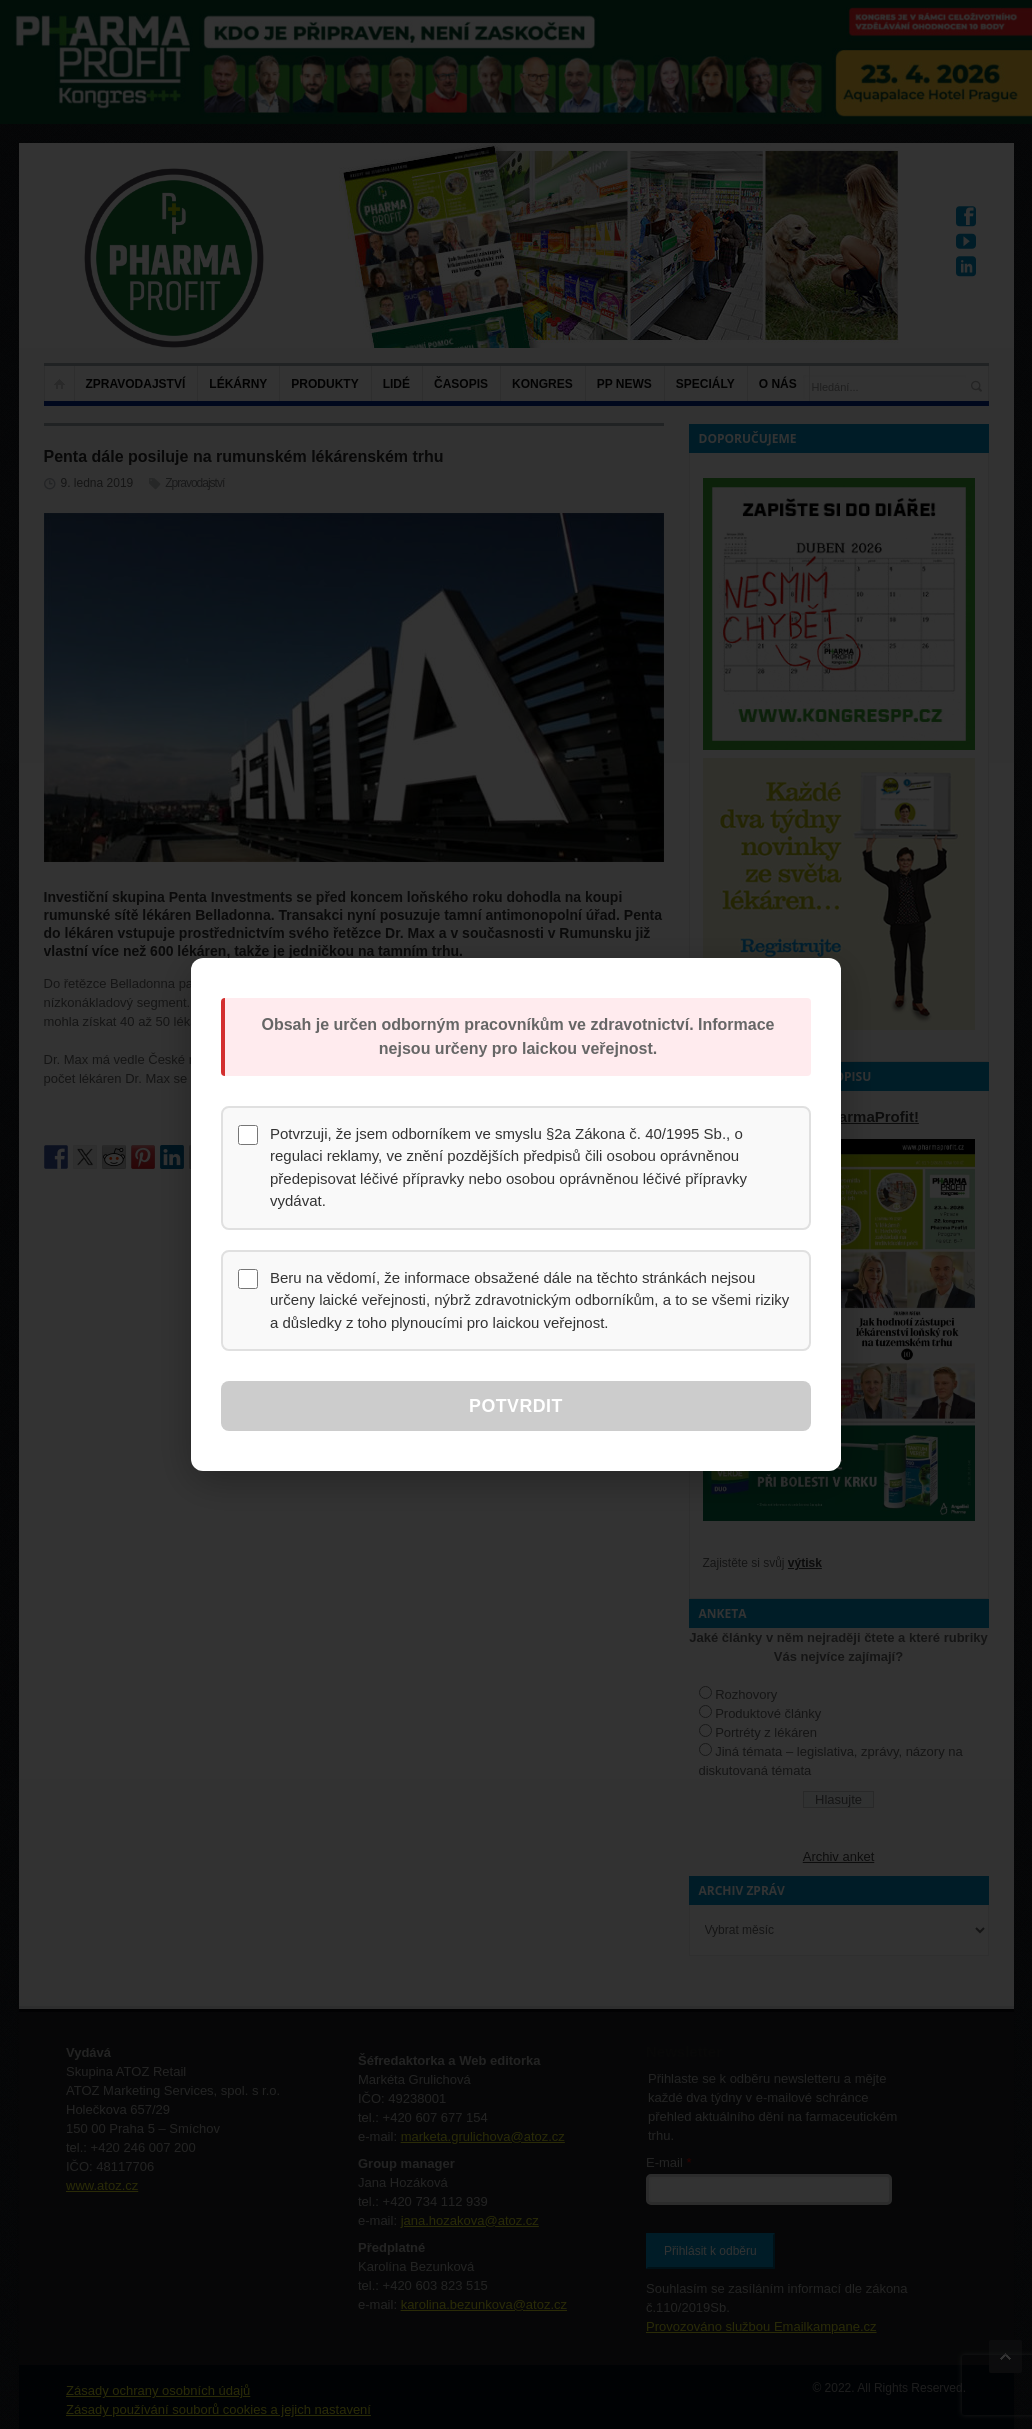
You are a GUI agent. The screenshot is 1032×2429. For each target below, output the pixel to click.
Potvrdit (515, 1406)
